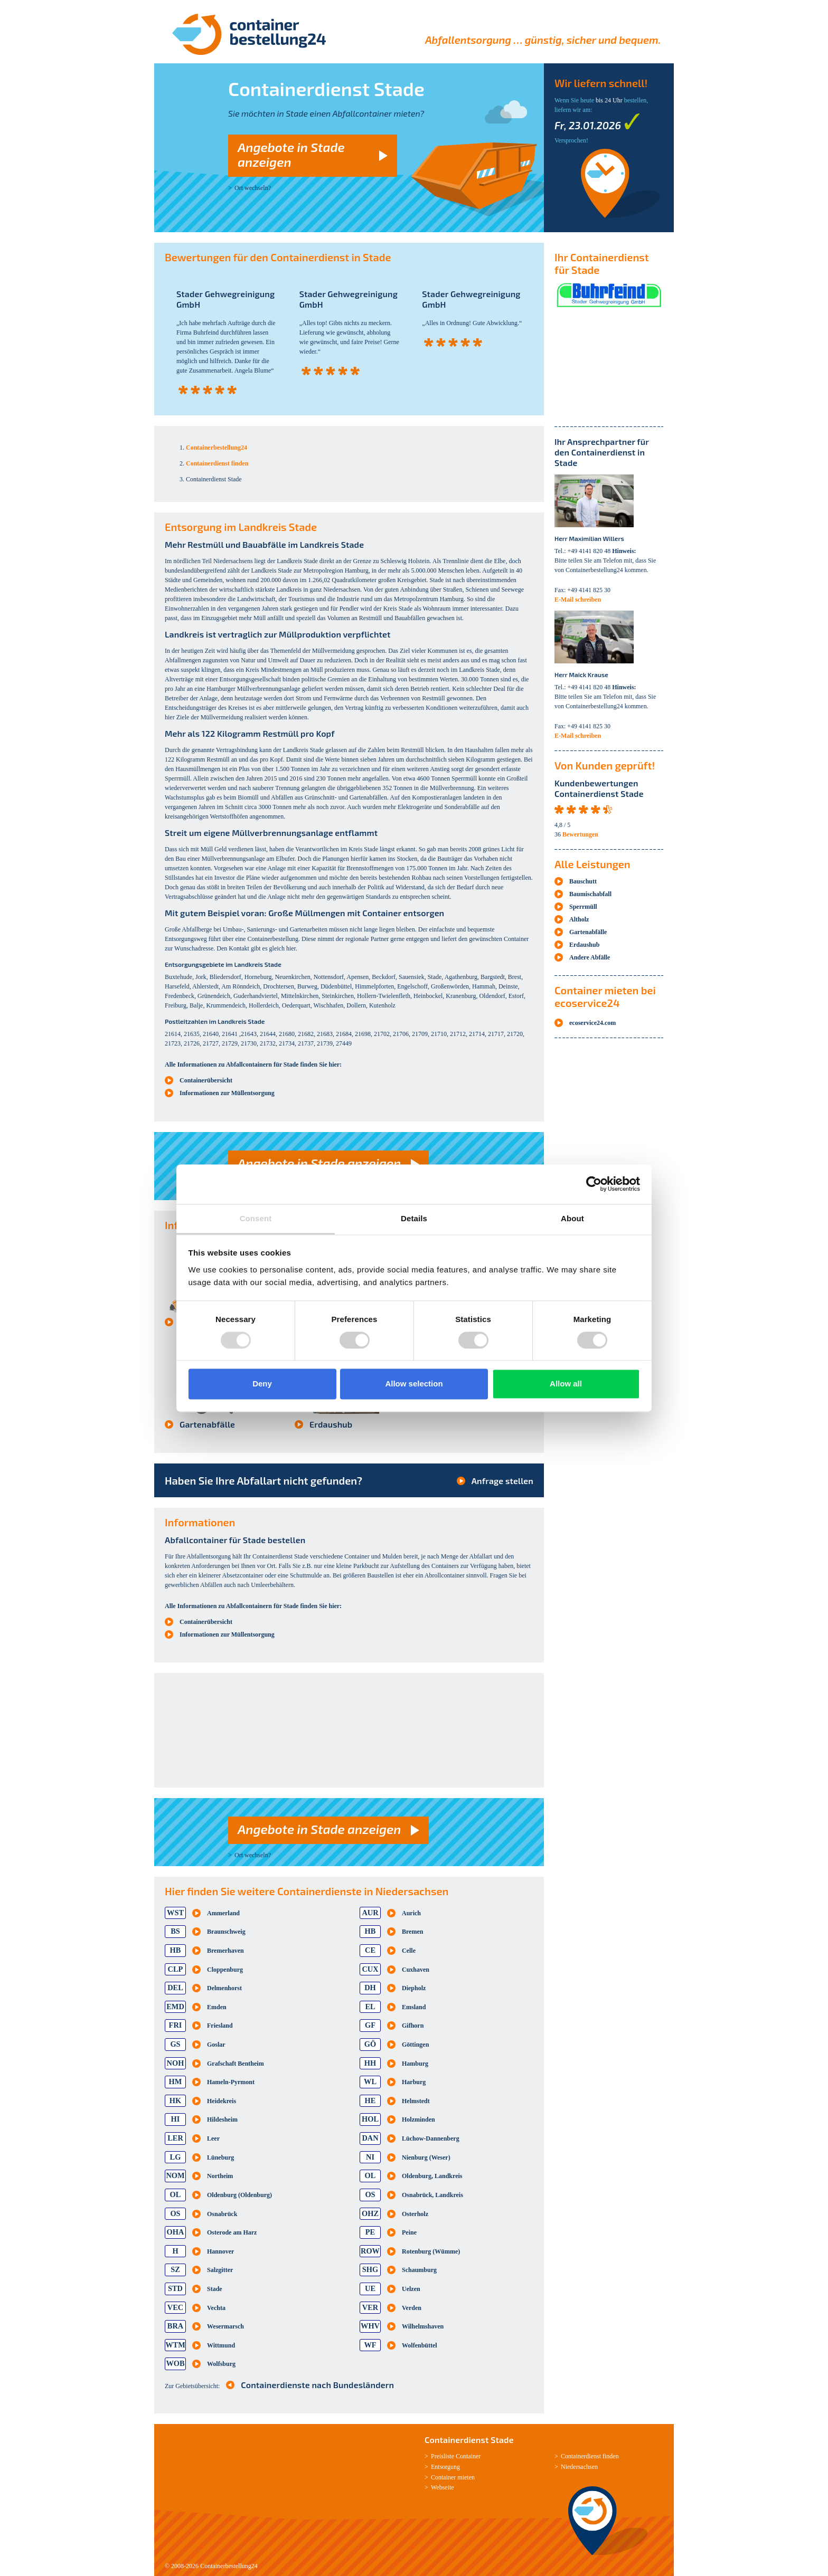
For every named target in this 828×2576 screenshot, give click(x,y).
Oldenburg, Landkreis (432, 2176)
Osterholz (415, 2214)
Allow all (566, 1384)
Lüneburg (220, 2157)
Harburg (414, 2082)
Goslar (216, 2044)
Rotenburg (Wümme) (431, 2251)
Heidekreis (221, 2101)
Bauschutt (583, 881)
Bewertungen (580, 834)
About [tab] (572, 1218)
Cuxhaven (415, 1969)
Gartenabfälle (207, 1424)
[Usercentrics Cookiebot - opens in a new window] (594, 1184)
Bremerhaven (225, 1950)
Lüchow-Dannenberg (430, 2138)
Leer (213, 2138)
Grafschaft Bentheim (235, 2063)
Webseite (442, 2487)
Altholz (579, 919)
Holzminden (418, 2119)
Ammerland (223, 1913)
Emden (217, 2007)
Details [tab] (414, 1218)
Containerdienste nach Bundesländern (317, 2385)
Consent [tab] (256, 1218)
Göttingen (415, 2044)
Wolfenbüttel (419, 2345)
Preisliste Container (456, 2456)
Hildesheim (222, 2119)
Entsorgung (445, 2466)
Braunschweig (226, 1931)
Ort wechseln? (252, 188)
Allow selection (414, 1384)
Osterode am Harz (232, 2232)
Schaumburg (419, 2270)
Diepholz (414, 1988)
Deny (262, 1384)
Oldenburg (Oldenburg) (239, 2195)
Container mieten (453, 2477)
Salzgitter (220, 2270)
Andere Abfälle (589, 957)
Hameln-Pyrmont (231, 2082)
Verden (411, 2308)
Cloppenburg (225, 1969)
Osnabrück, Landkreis (432, 2195)
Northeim (220, 2176)
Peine (409, 2232)
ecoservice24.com (592, 1022)
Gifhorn (413, 2025)
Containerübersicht (206, 1080)
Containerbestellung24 (229, 2566)
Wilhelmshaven (423, 2326)
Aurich (411, 1913)
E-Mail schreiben (577, 599)
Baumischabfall (590, 894)
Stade (214, 2289)
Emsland (414, 2007)
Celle (409, 1950)
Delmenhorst (224, 1988)
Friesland (220, 2025)
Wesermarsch (225, 2326)
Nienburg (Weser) (426, 2157)
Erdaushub (330, 1424)
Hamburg (415, 2063)
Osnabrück (222, 2214)
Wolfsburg (221, 2364)
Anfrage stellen (502, 1481)
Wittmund (221, 2345)
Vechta (216, 2308)
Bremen (412, 1931)
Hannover (220, 2251)
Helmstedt (416, 2101)
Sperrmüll (583, 906)
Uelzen (411, 2289)
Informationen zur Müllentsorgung (227, 1093)
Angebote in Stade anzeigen (291, 154)
